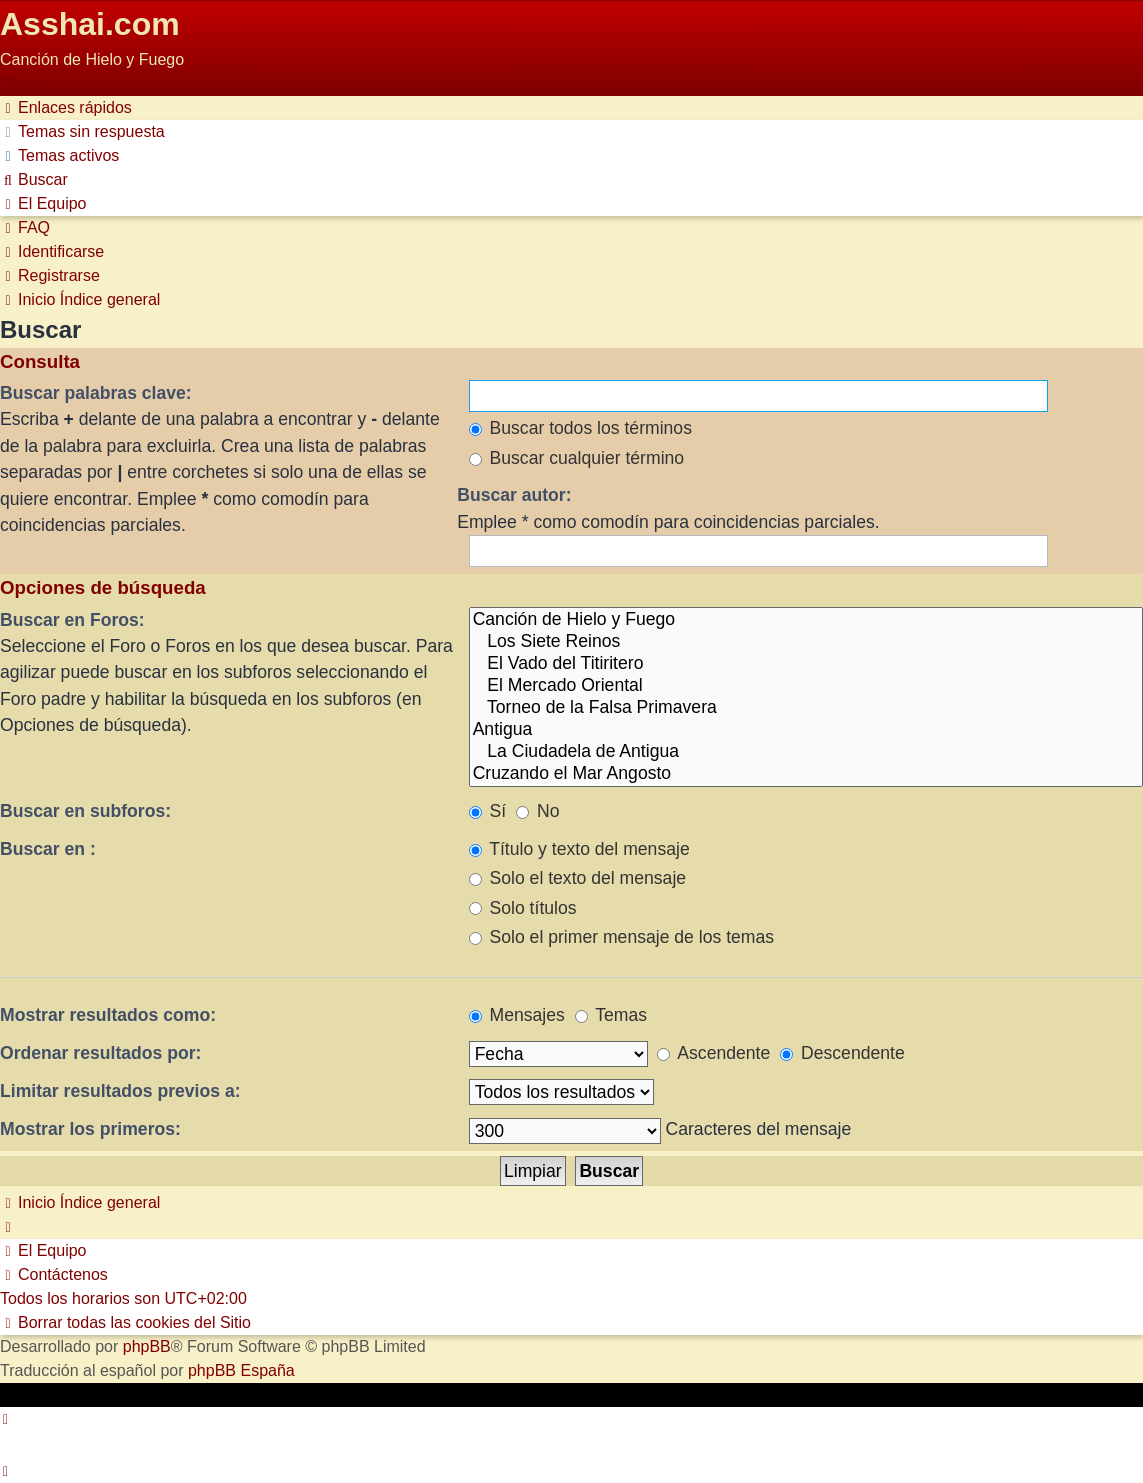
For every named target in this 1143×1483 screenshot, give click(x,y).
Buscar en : (48, 849)
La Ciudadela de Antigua (806, 752)
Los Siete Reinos (806, 642)
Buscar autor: (514, 495)
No (537, 811)
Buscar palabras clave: (96, 393)
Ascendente (713, 1053)
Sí (488, 811)
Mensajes (517, 1015)
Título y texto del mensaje (579, 849)
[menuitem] (82, 131)
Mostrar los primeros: (90, 1129)
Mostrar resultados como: (108, 1015)
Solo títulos (523, 908)
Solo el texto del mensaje (577, 878)
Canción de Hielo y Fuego (806, 620)
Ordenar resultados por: (100, 1053)
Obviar (23, 83)
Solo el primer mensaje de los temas (621, 937)
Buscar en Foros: (72, 620)
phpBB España (241, 1370)
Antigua (806, 730)
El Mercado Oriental (806, 686)
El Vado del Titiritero (806, 664)
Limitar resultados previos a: (120, 1091)
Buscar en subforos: (85, 811)
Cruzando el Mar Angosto (806, 774)
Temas (611, 1015)
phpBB (147, 1346)
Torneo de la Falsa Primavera (806, 708)
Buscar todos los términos (580, 428)
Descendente (842, 1053)
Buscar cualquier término (577, 458)
